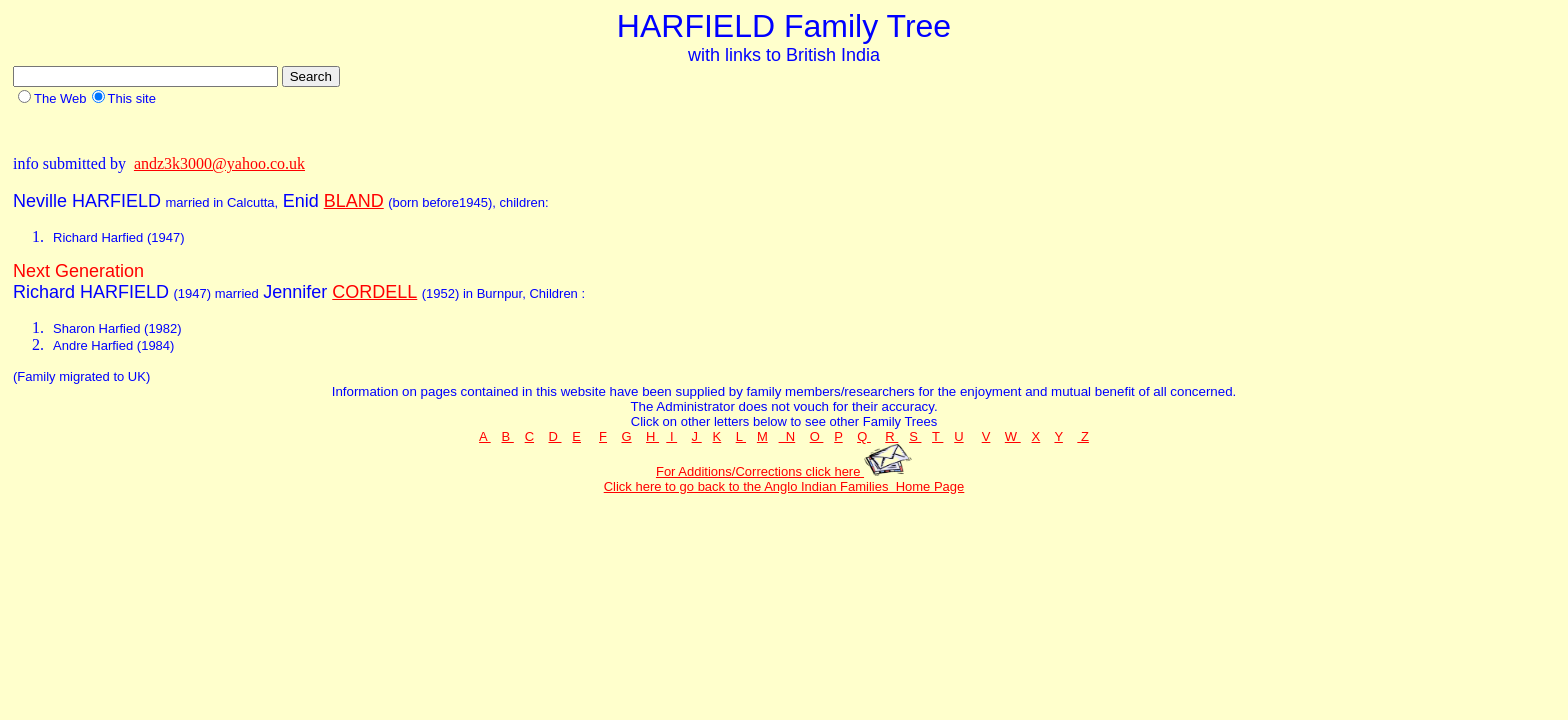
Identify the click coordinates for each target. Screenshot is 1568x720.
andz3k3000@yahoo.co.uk (219, 163)
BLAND (354, 201)
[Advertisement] (377, 129)
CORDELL (374, 292)
